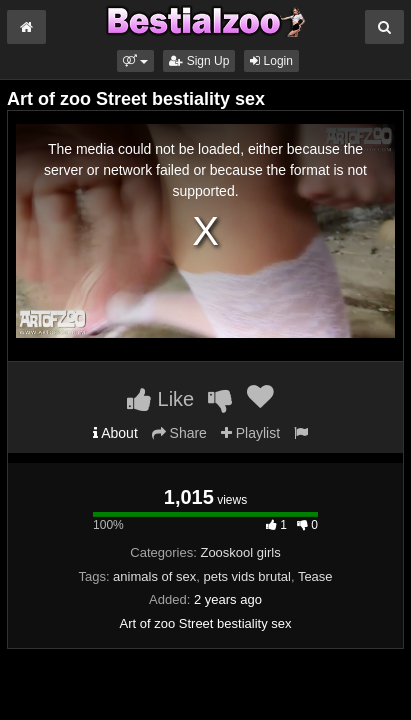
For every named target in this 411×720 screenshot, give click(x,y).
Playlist (250, 433)
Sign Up (199, 61)
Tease (315, 576)
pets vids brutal (246, 576)
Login (271, 61)
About (115, 433)
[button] (135, 61)
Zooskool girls (240, 552)
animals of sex (154, 576)
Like (160, 399)
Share (179, 433)
